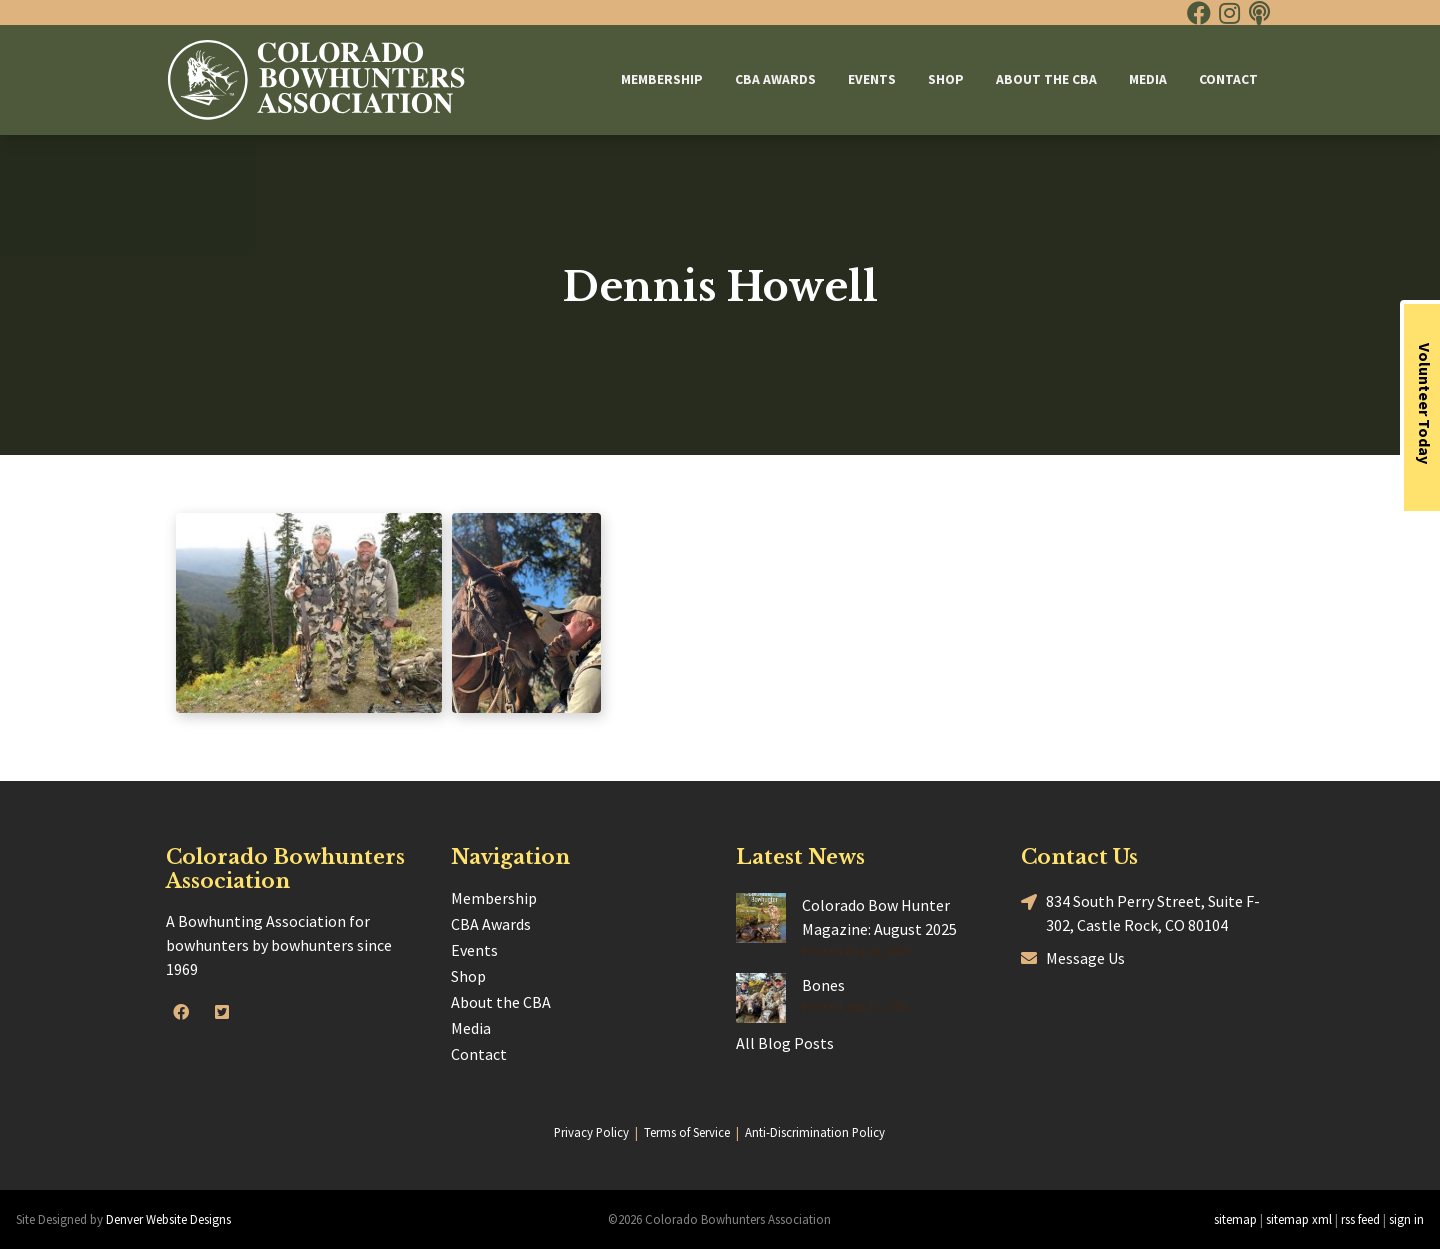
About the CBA (1046, 79)
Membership (662, 79)
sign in (1406, 1219)
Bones (823, 985)
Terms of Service (687, 1132)
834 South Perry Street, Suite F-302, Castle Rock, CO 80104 (1140, 912)
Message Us (1073, 957)
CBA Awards (775, 79)
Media (1148, 79)
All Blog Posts (785, 1043)
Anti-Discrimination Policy (815, 1132)
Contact (1228, 79)
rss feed (1360, 1219)
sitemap (1235, 1219)
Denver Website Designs (168, 1219)
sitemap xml (1299, 1219)
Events (872, 79)
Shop (946, 79)
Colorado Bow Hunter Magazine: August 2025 (879, 917)
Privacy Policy (591, 1132)
